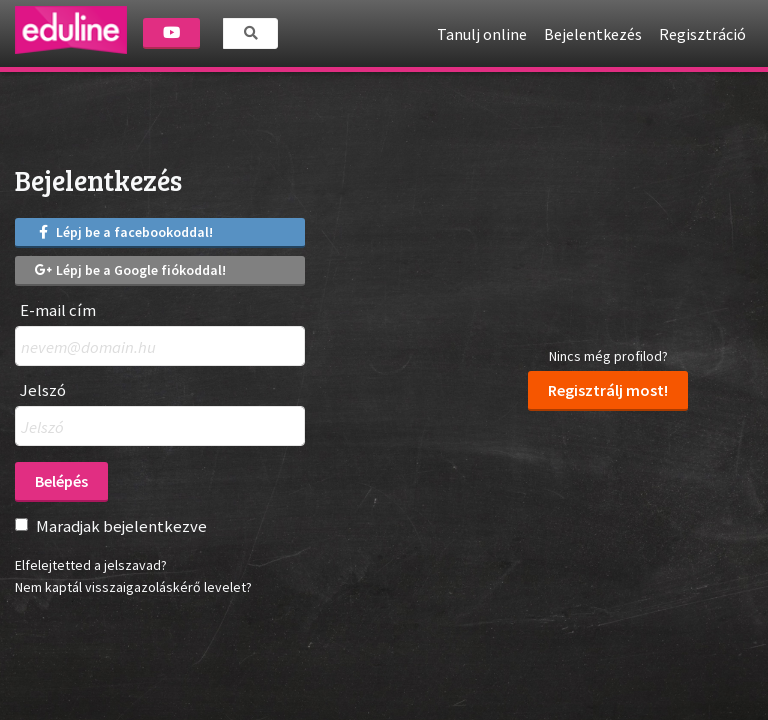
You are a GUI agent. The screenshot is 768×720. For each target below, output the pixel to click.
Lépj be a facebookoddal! (124, 232)
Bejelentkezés (593, 34)
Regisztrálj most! (608, 390)
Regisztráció (702, 34)
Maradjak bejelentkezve (121, 526)
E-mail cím (58, 310)
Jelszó (43, 390)
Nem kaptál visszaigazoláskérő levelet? (133, 587)
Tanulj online (482, 34)
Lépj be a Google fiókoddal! (130, 270)
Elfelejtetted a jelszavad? (91, 565)
